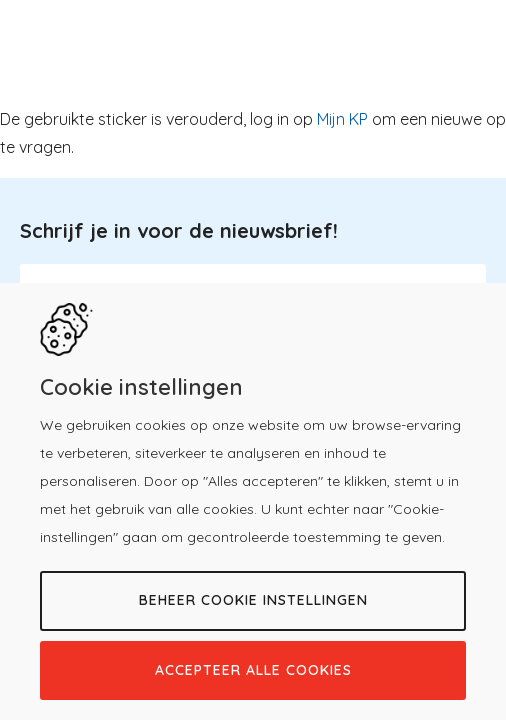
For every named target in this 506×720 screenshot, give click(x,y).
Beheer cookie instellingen (253, 600)
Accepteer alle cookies (253, 670)
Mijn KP (342, 119)
